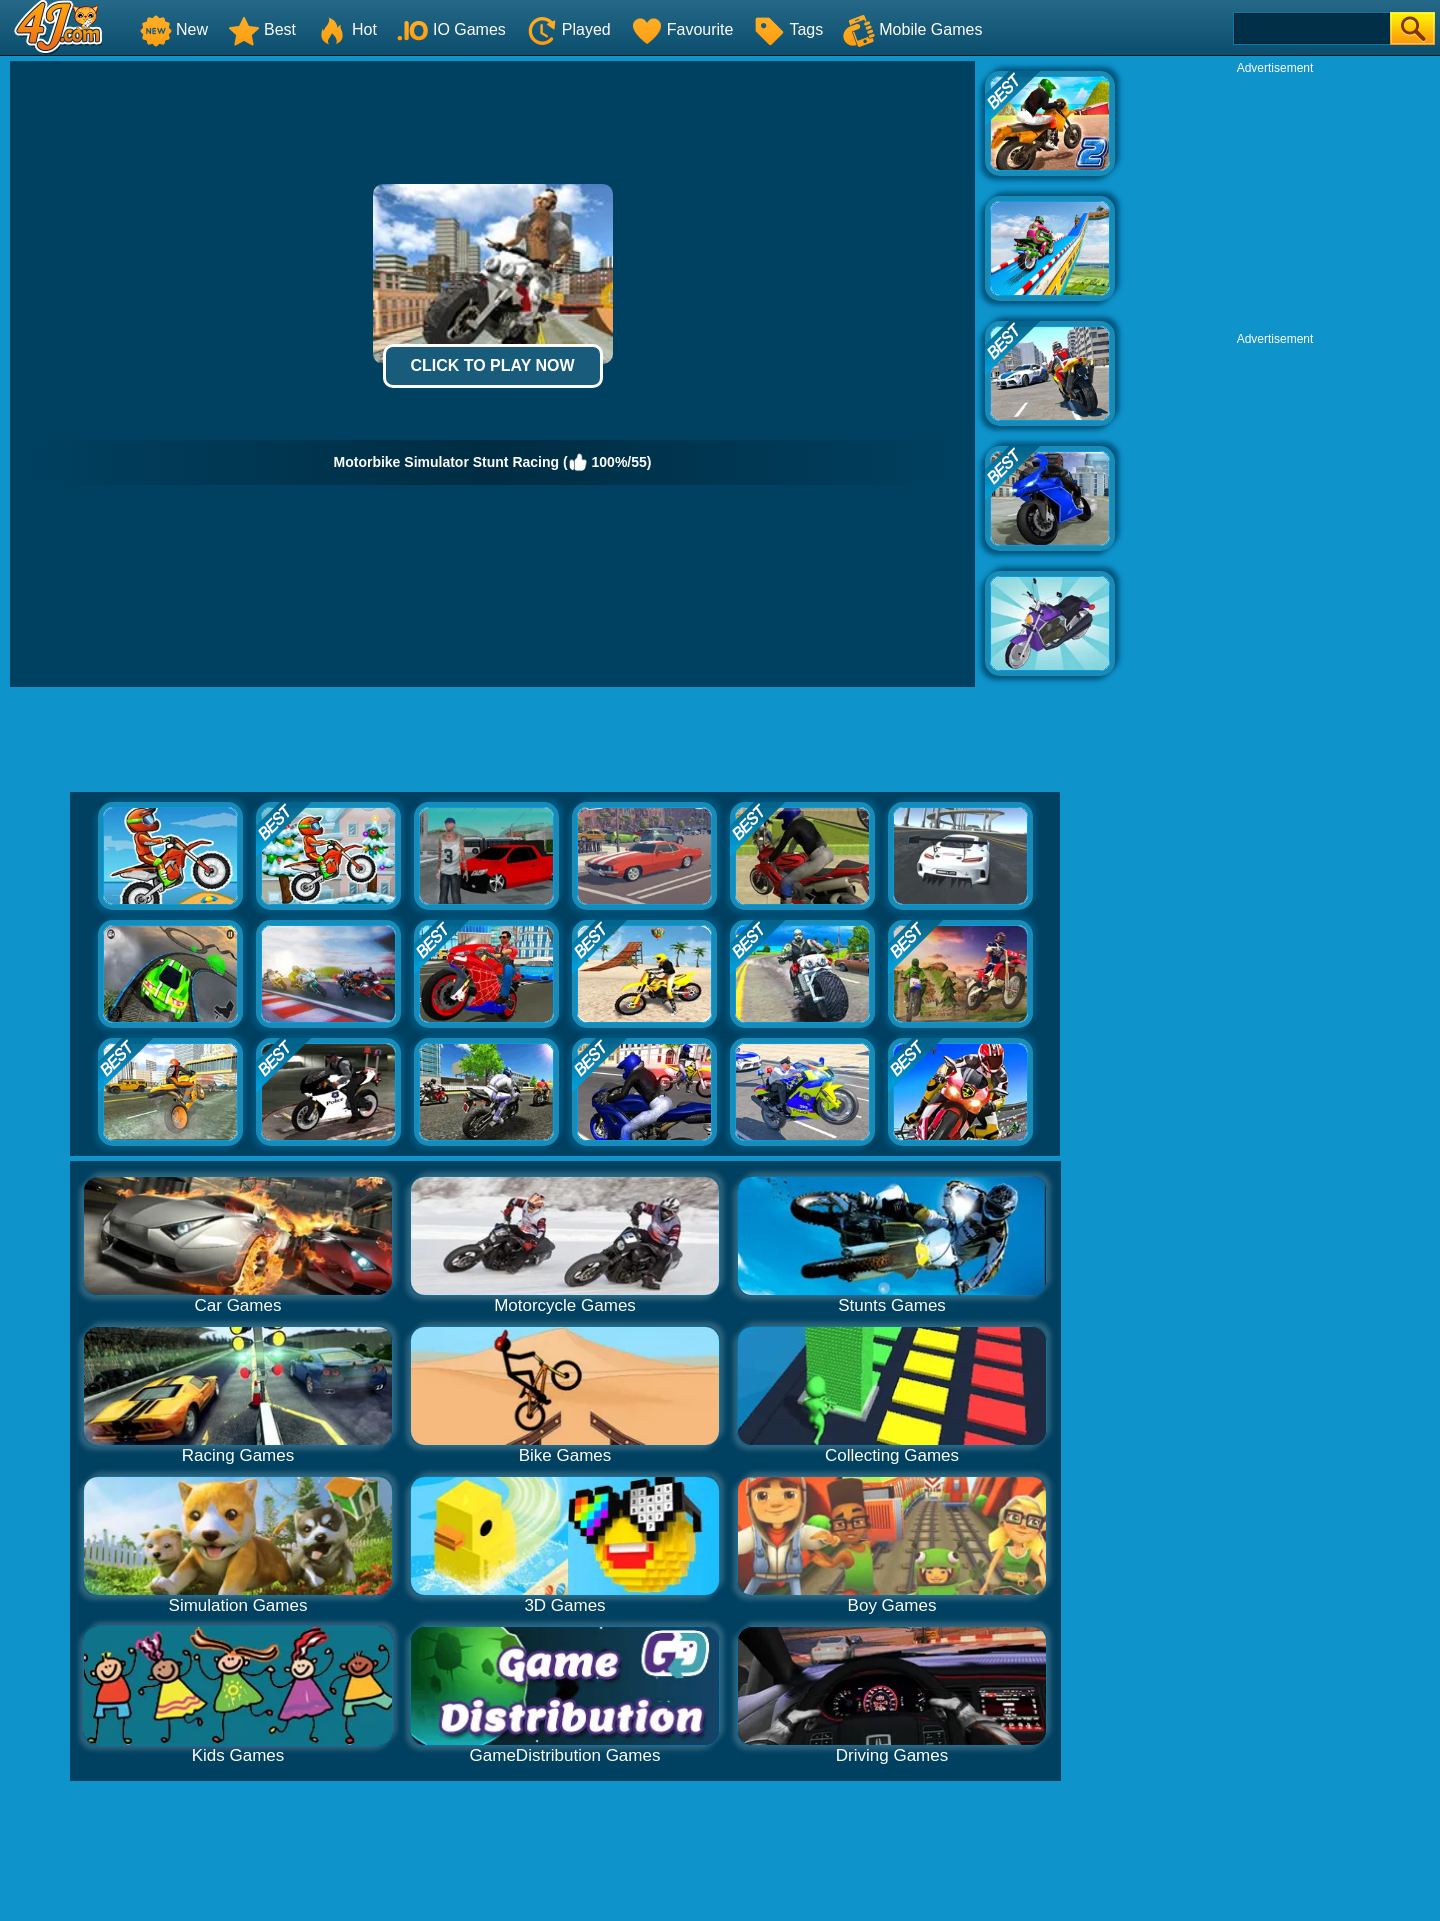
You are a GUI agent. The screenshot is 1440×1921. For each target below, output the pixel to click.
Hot (346, 29)
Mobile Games (912, 29)
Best (262, 29)
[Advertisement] (1275, 201)
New (174, 29)
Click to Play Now (492, 365)
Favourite (682, 29)
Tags (788, 29)
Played (568, 29)
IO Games (451, 29)
